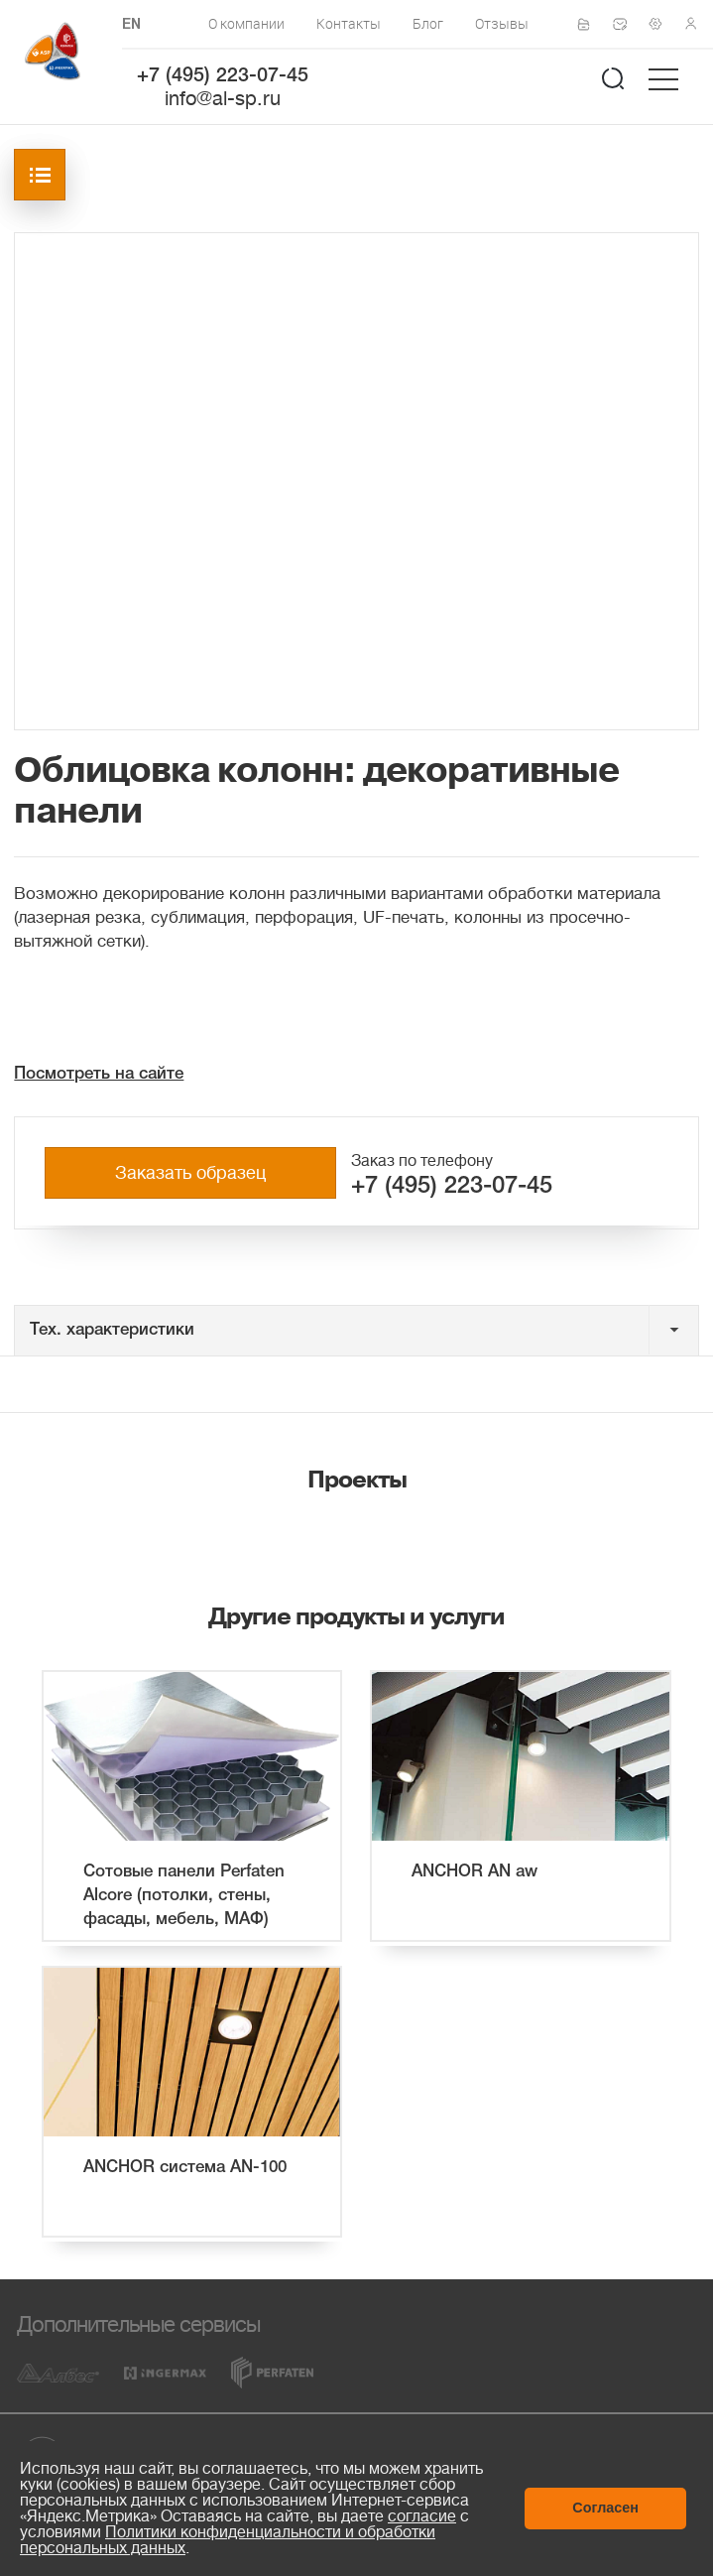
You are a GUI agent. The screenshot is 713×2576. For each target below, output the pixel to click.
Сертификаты (590, 25)
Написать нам (626, 24)
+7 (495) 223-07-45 (222, 76)
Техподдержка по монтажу (661, 24)
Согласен (605, 2507)
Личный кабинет (697, 24)
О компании (246, 23)
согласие (422, 2516)
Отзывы (502, 23)
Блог (428, 23)
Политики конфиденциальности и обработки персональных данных (227, 2540)
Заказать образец (190, 1173)
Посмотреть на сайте (98, 1074)
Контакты (348, 23)
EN (131, 25)
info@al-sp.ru (223, 98)
